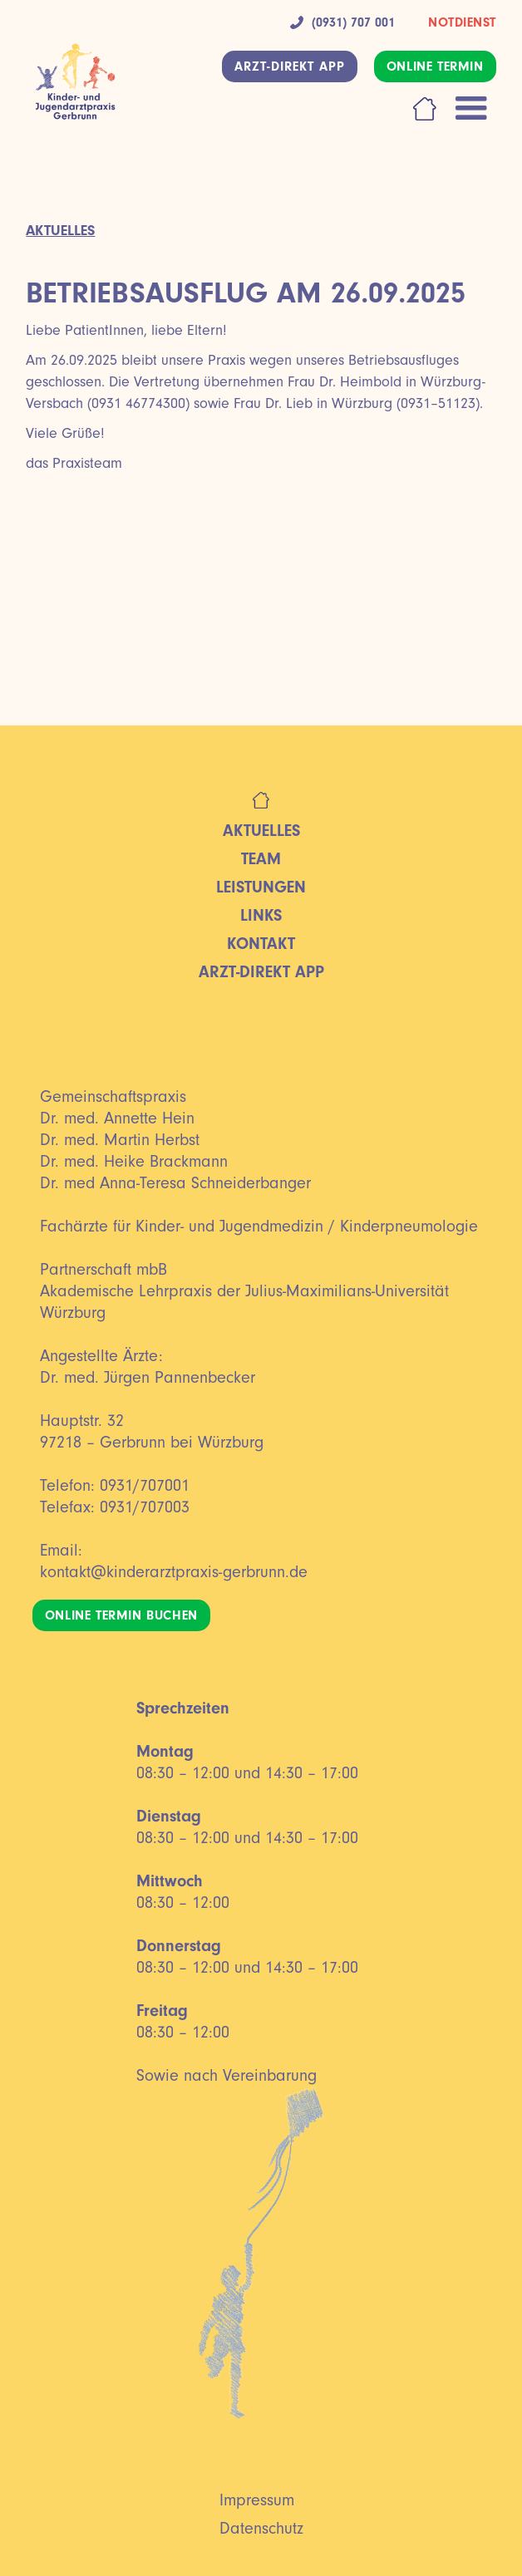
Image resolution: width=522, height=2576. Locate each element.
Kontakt (261, 943)
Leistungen (261, 887)
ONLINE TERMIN (435, 66)
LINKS (261, 915)
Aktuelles (261, 830)
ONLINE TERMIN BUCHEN (121, 1615)
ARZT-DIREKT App (261, 971)
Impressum (256, 2500)
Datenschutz (261, 2528)
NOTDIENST (462, 22)
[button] (471, 109)
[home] (71, 89)
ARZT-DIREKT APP (289, 66)
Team (261, 858)
